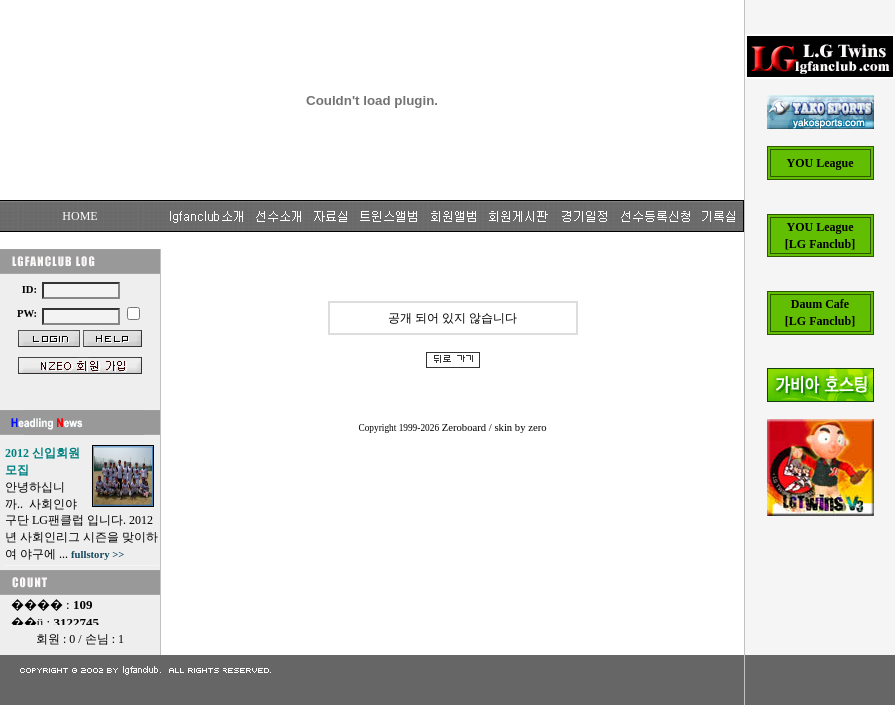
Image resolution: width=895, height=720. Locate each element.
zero (537, 427)
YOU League (820, 163)
